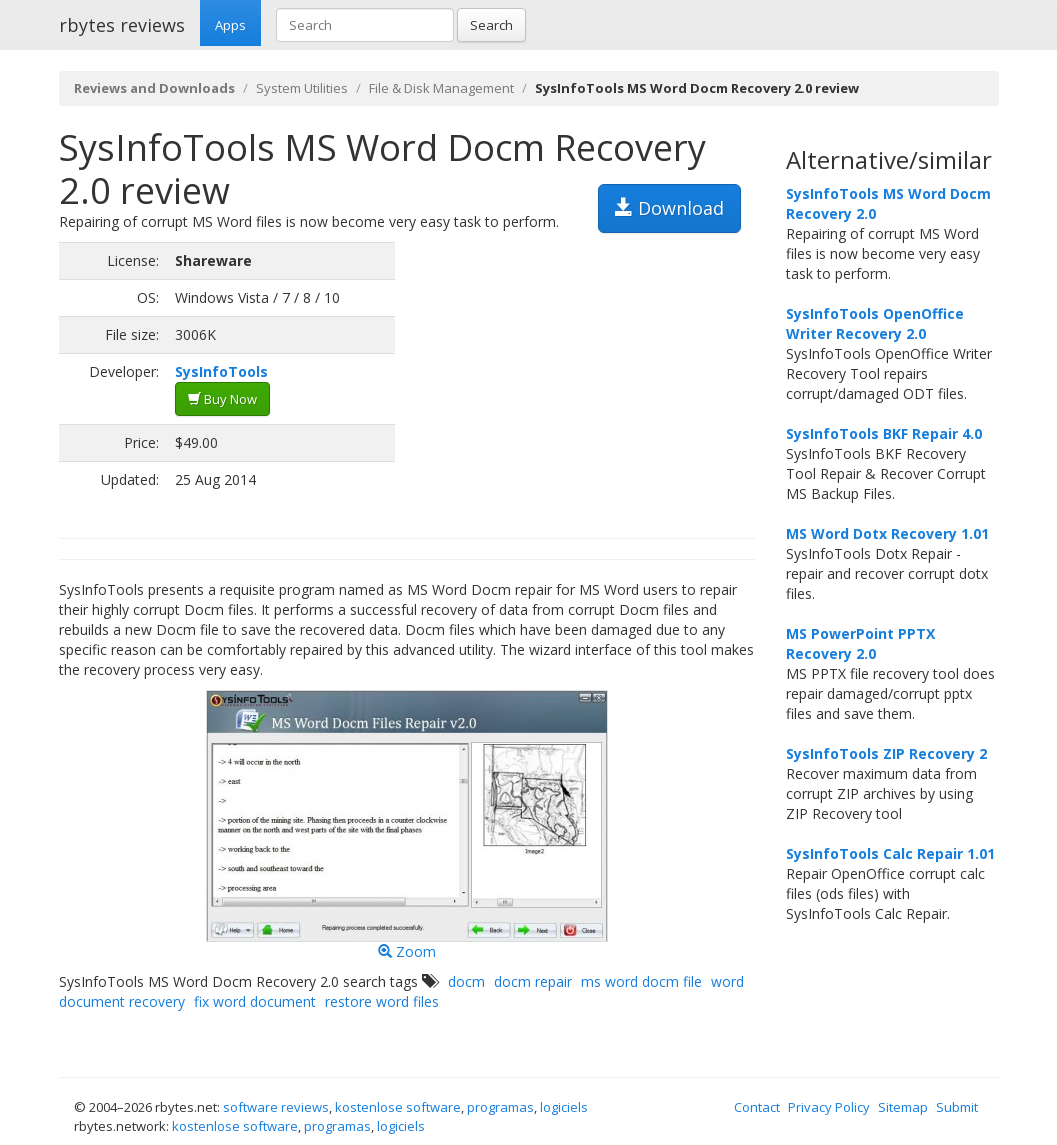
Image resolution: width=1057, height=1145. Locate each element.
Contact (757, 1107)
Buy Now (222, 399)
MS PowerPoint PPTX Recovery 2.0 (860, 643)
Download (669, 208)
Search (491, 25)
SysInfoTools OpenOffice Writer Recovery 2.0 (875, 323)
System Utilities (302, 88)
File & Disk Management (441, 88)
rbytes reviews (122, 25)
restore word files (382, 1001)
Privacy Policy (829, 1107)
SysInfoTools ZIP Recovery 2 (886, 753)
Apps (230, 25)
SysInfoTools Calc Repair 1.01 (890, 853)
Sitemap (903, 1107)
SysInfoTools (221, 371)
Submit (957, 1107)
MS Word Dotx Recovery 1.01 (887, 533)
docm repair (533, 981)
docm (466, 981)
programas (500, 1107)
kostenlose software (398, 1107)
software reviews (276, 1107)
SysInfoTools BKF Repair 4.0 (884, 433)
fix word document (255, 1001)
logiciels (564, 1107)
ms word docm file (641, 981)
